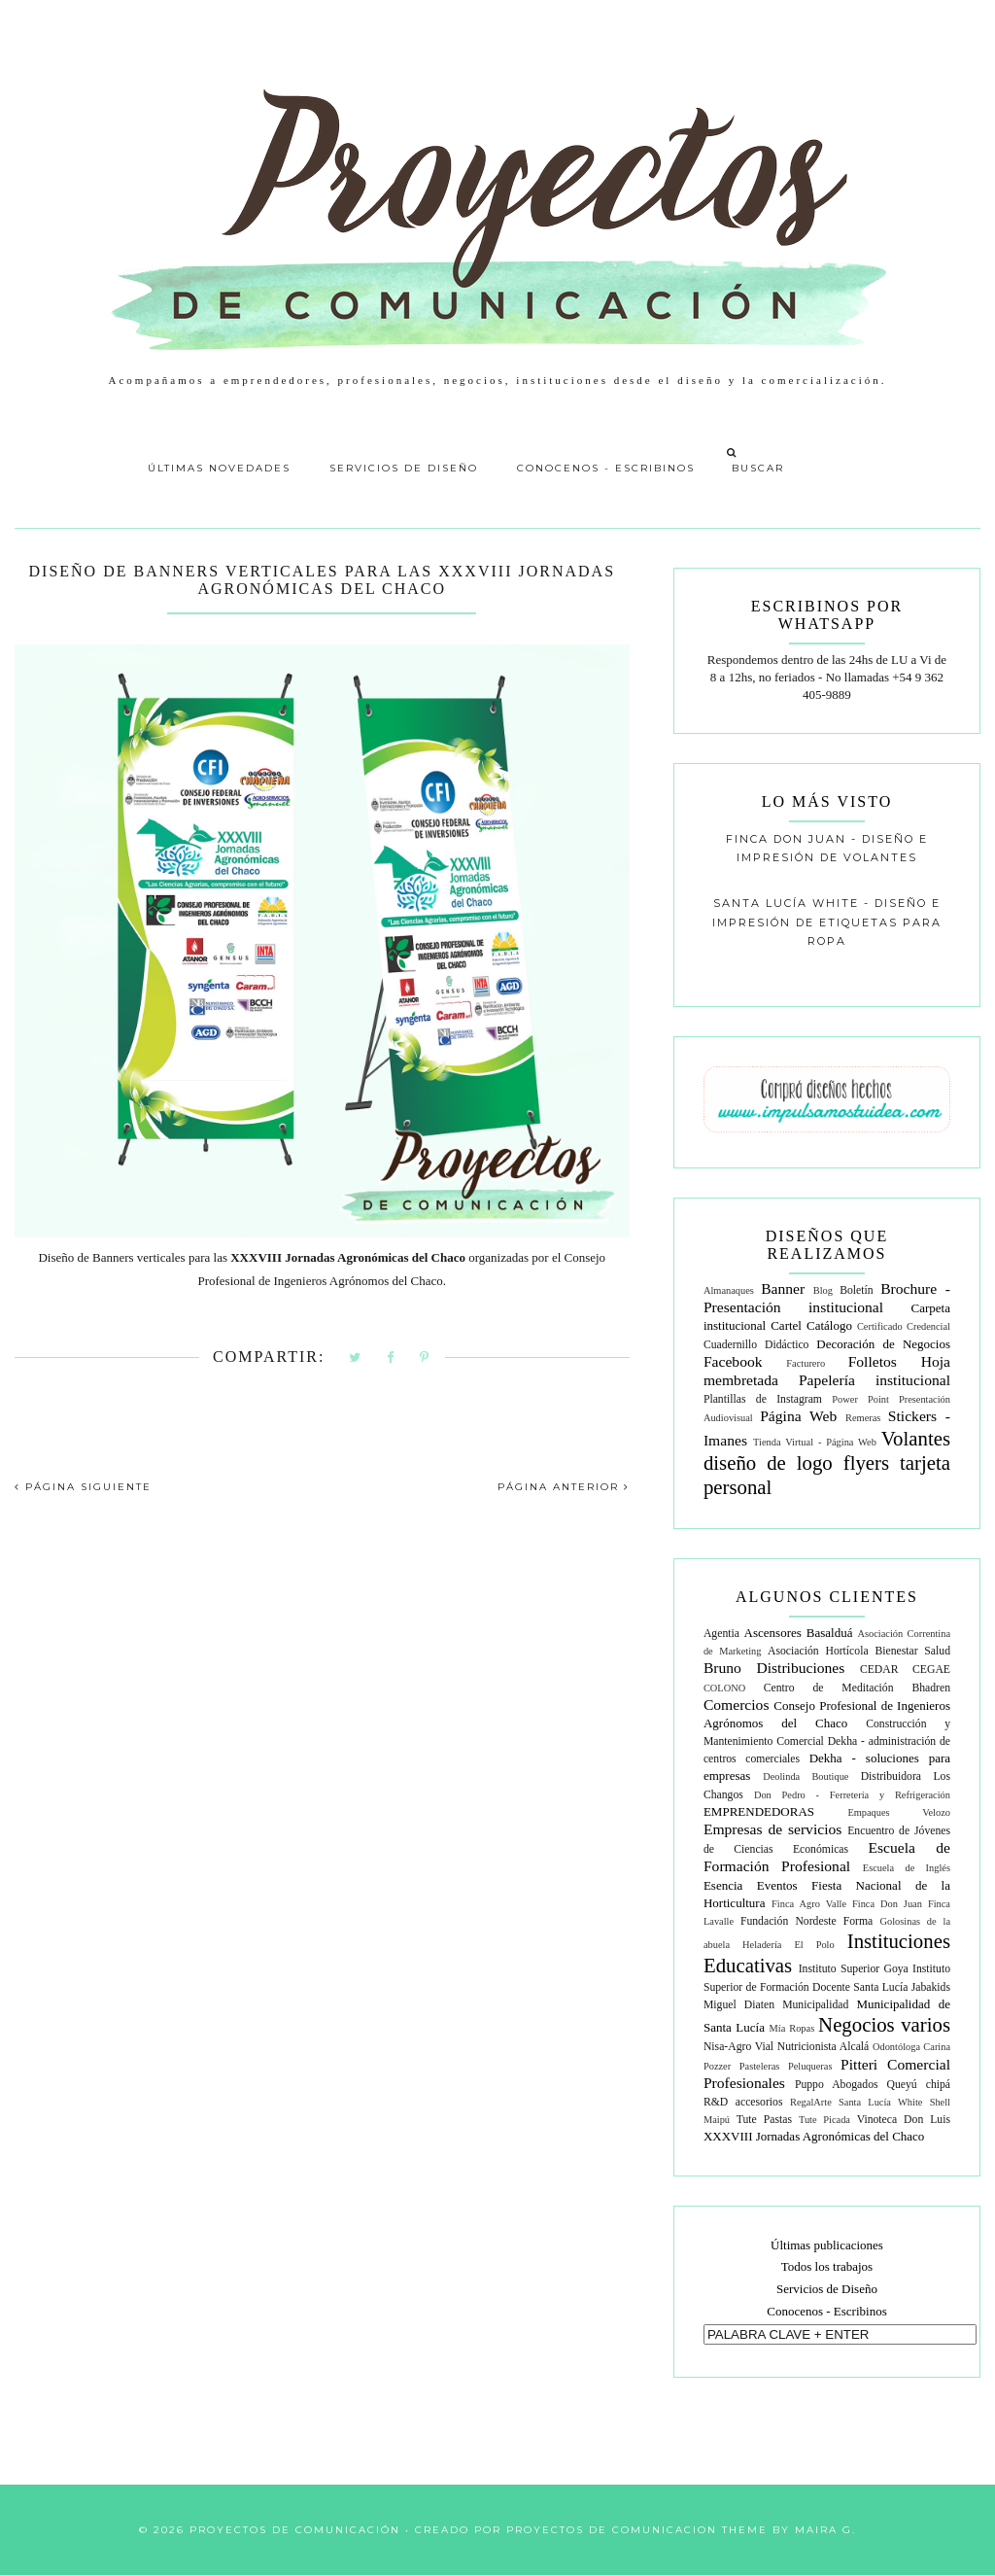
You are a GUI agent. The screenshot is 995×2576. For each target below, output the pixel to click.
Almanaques (728, 1290)
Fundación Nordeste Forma (806, 1921)
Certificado (880, 1326)
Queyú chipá (918, 2084)
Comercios (736, 1704)
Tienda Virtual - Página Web (814, 1442)
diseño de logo (768, 1462)
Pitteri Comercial (895, 2064)
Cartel (786, 1325)
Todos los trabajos (827, 2266)
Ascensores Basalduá (798, 1632)
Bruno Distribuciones (773, 1667)
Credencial (928, 1326)
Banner (783, 1288)
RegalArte (811, 2102)
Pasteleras (759, 2066)
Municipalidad (815, 2005)
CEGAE (931, 1669)
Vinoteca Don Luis (903, 2119)
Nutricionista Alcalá (823, 2046)
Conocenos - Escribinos (606, 468)
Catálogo (829, 1325)
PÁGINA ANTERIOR (564, 1486)
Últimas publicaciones (827, 2245)
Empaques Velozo (898, 1812)
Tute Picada (824, 2119)
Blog (823, 1290)
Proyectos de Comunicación (294, 2530)
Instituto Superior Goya (854, 1969)
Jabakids (930, 1987)
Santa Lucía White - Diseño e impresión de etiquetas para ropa (827, 922)
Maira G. (825, 2530)
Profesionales (744, 2082)
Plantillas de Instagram (762, 1399)
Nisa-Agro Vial (738, 2046)
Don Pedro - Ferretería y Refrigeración (852, 1795)
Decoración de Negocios (883, 1344)
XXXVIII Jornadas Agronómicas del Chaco (813, 2136)
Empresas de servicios (772, 1829)
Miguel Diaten (738, 2005)
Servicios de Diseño (403, 468)
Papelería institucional (874, 1380)
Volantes (915, 1438)
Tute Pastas (764, 2119)
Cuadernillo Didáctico (756, 1345)
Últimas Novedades (219, 468)
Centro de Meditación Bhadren (857, 1688)
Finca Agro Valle (809, 1903)
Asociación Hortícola (818, 1651)
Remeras (862, 1417)
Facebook (733, 1361)
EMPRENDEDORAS (758, 1811)
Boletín (856, 1290)
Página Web (798, 1416)
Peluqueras (810, 2066)
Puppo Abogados (836, 2084)
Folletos (872, 1361)
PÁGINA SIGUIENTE (83, 1486)
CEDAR (879, 1669)
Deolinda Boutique (805, 1776)
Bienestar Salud (912, 1651)
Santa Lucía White (880, 2102)
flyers (866, 1462)
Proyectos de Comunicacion (611, 2530)
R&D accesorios (743, 2102)
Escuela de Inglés (906, 1867)
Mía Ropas (792, 2028)
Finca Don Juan (887, 1903)
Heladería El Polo (788, 1944)
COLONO (724, 1688)
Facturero (805, 1363)
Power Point (860, 1399)
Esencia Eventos (750, 1885)
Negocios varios (884, 2024)
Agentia (721, 1633)
